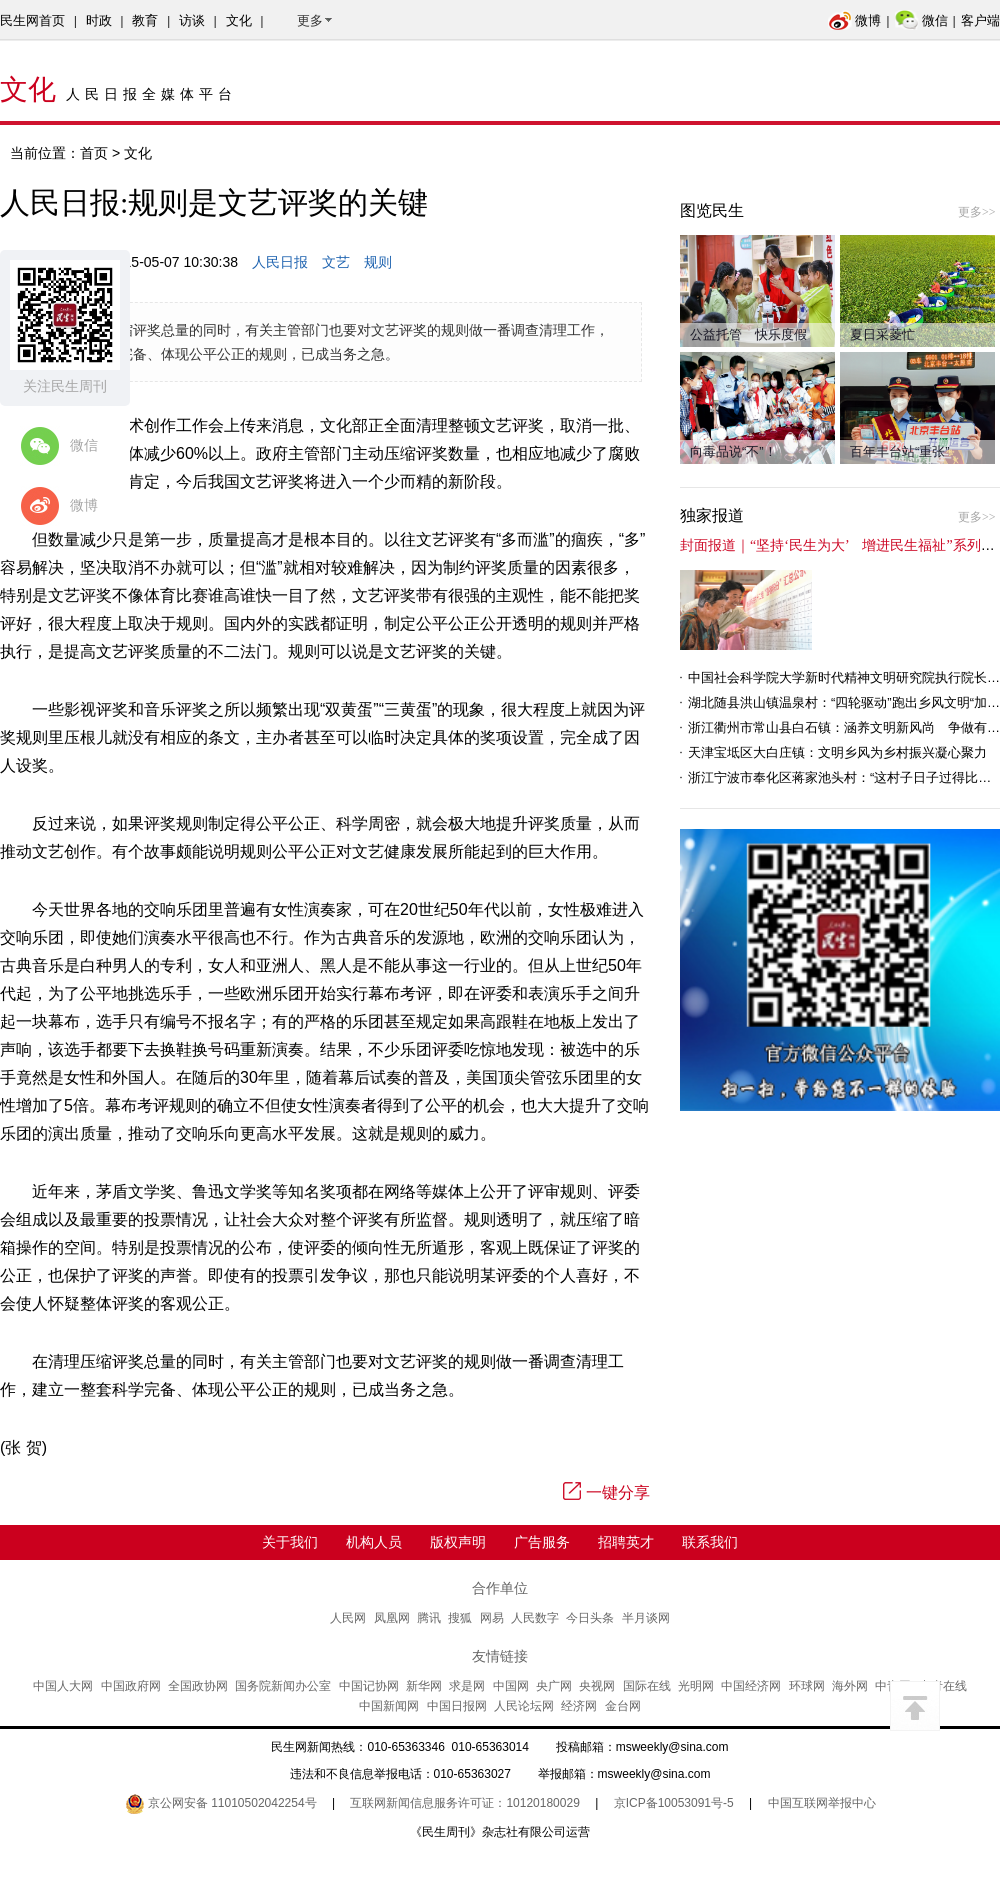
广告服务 (542, 1542)
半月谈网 (646, 1618)
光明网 (696, 1686)
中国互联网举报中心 (822, 1803)
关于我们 (290, 1542)
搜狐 (460, 1618)
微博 (854, 20)
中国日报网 (457, 1706)
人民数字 (535, 1618)
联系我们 (710, 1542)
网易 (492, 1618)
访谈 (192, 20)
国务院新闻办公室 (283, 1686)
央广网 (554, 1686)
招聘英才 (626, 1542)
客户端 (980, 20)
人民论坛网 (524, 1706)
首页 (94, 153)
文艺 (336, 262)
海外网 (850, 1686)
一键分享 (606, 1492)
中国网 (511, 1686)
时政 (99, 20)
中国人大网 (63, 1686)
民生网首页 (32, 20)
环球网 (807, 1686)
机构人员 (374, 1542)
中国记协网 (369, 1686)
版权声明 (458, 1542)
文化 (239, 20)
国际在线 (647, 1686)
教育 (145, 20)
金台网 (623, 1706)
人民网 (348, 1618)
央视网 (597, 1686)
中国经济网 (751, 1686)
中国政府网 (131, 1686)
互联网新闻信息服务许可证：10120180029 (464, 1803)
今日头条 (590, 1618)
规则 (378, 262)
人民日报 (280, 262)
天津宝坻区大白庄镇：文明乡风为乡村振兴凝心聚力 (837, 752)
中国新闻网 (389, 1706)
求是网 (467, 1686)
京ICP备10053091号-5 (674, 1803)
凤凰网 (392, 1618)
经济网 (579, 1706)
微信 (921, 20)
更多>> (977, 212)
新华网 (424, 1686)
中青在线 (943, 1686)
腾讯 (429, 1618)
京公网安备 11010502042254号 (221, 1803)
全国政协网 (198, 1686)
